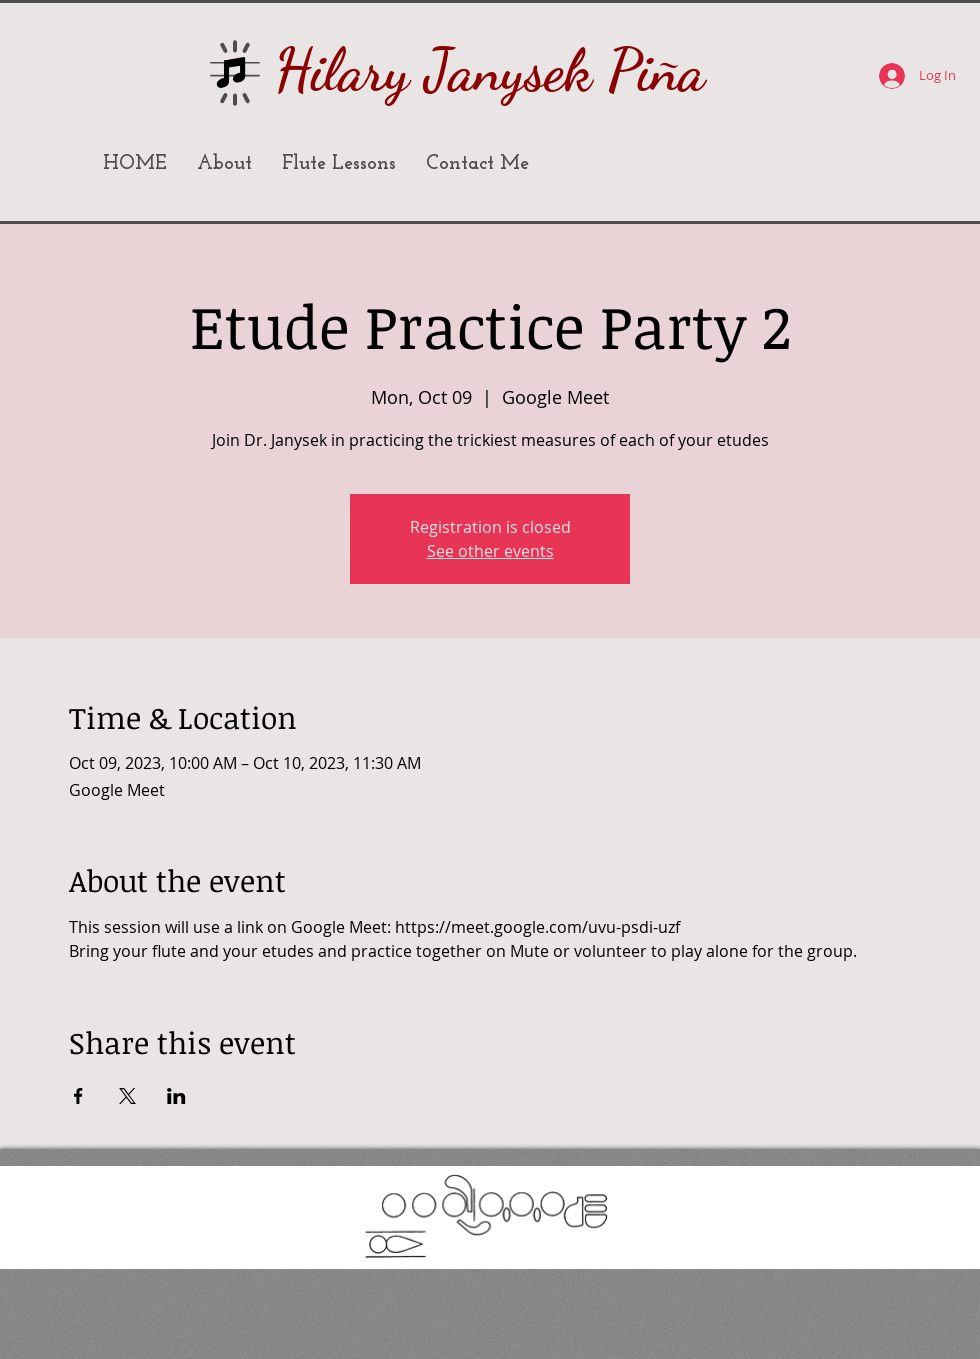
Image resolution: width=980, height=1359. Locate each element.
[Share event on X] (127, 1096)
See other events (490, 551)
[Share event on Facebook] (78, 1096)
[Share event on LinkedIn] (176, 1096)
